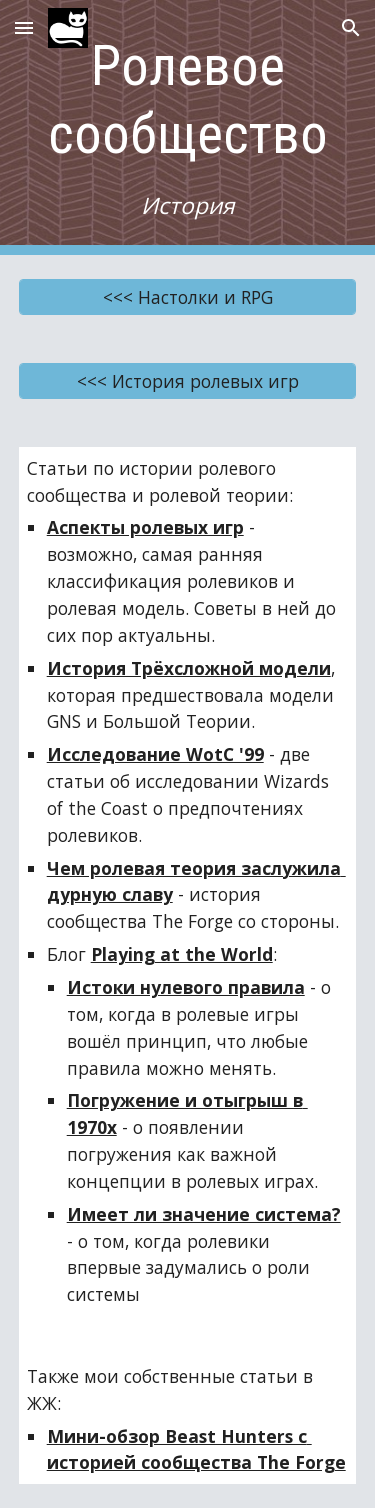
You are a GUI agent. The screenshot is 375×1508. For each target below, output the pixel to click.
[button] (24, 27)
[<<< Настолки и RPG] (188, 296)
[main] (188, 127)
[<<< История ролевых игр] (188, 380)
